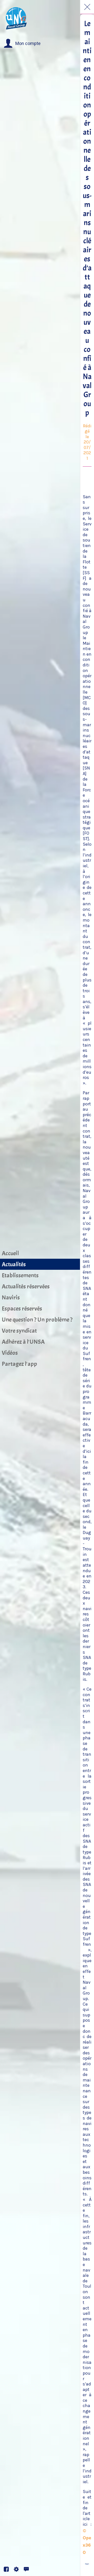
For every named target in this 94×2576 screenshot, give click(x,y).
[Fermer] (87, 7)
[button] (22, 43)
